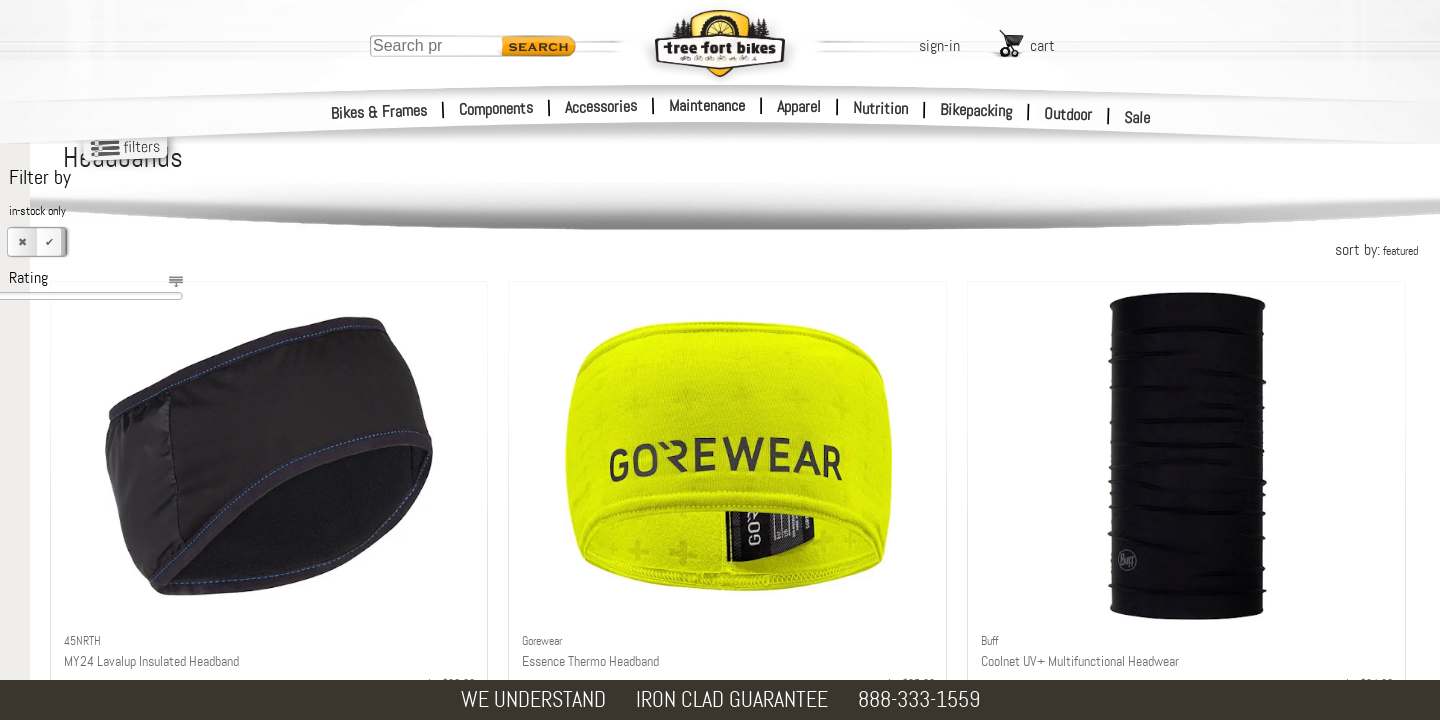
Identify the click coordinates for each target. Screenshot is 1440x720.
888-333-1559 (919, 699)
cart (1042, 45)
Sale (1137, 118)
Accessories (601, 106)
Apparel (799, 106)
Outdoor (1068, 114)
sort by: (1376, 249)
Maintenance (707, 105)
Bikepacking (976, 110)
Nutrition (880, 108)
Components (496, 108)
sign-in (939, 45)
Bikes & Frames (379, 112)
